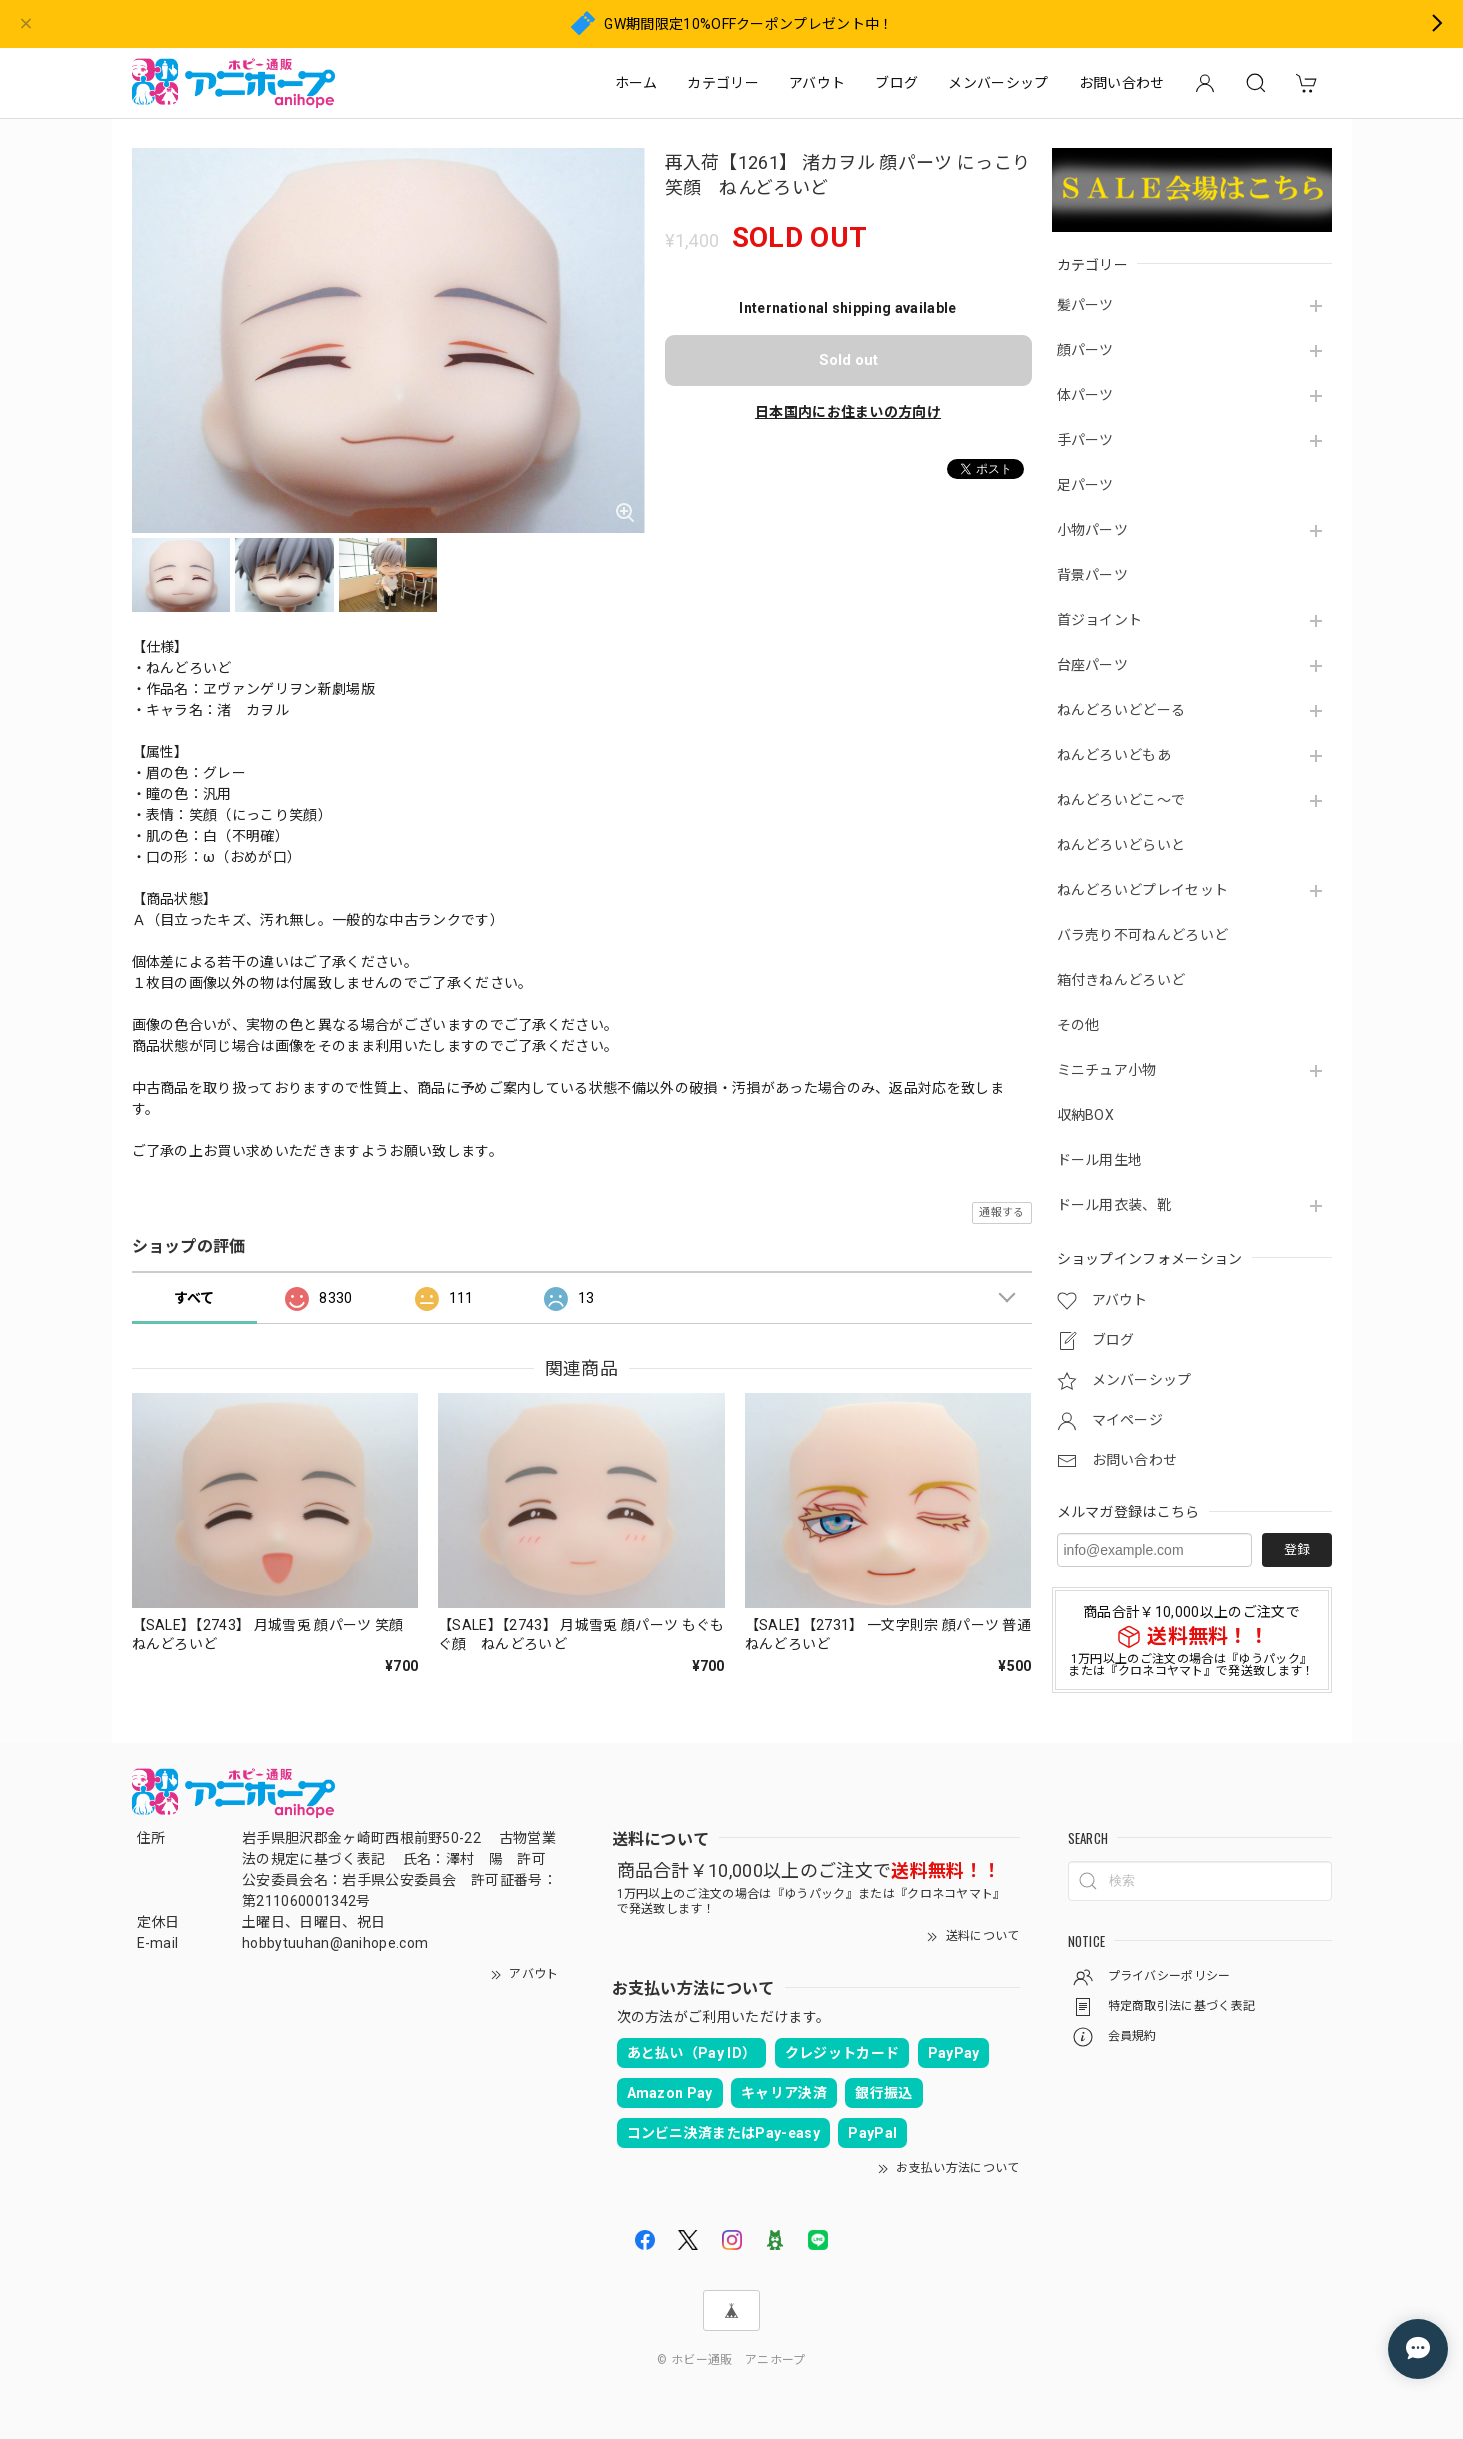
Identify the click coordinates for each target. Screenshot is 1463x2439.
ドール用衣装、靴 (1114, 1205)
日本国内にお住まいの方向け (848, 412)
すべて (194, 1298)
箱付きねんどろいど (1121, 980)
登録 (1297, 1549)
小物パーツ (1093, 530)
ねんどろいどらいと (1121, 845)
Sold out (848, 360)
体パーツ (1085, 395)
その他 (1078, 1025)
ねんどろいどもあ (1114, 755)
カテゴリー (723, 83)
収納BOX (1086, 1115)
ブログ (896, 83)
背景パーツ (1093, 575)
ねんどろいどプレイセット (1143, 890)
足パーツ (1085, 485)
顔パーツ (1085, 350)
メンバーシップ (998, 83)
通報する (1001, 1212)
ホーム (636, 83)
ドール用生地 (1100, 1160)
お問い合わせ (1122, 83)
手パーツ (1085, 440)
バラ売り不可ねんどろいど (1143, 935)
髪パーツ (1085, 305)
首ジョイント (1100, 620)
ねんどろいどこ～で (1121, 800)
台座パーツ (1093, 665)
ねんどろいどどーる (1121, 710)
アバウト (817, 83)
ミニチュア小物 (1107, 1070)
